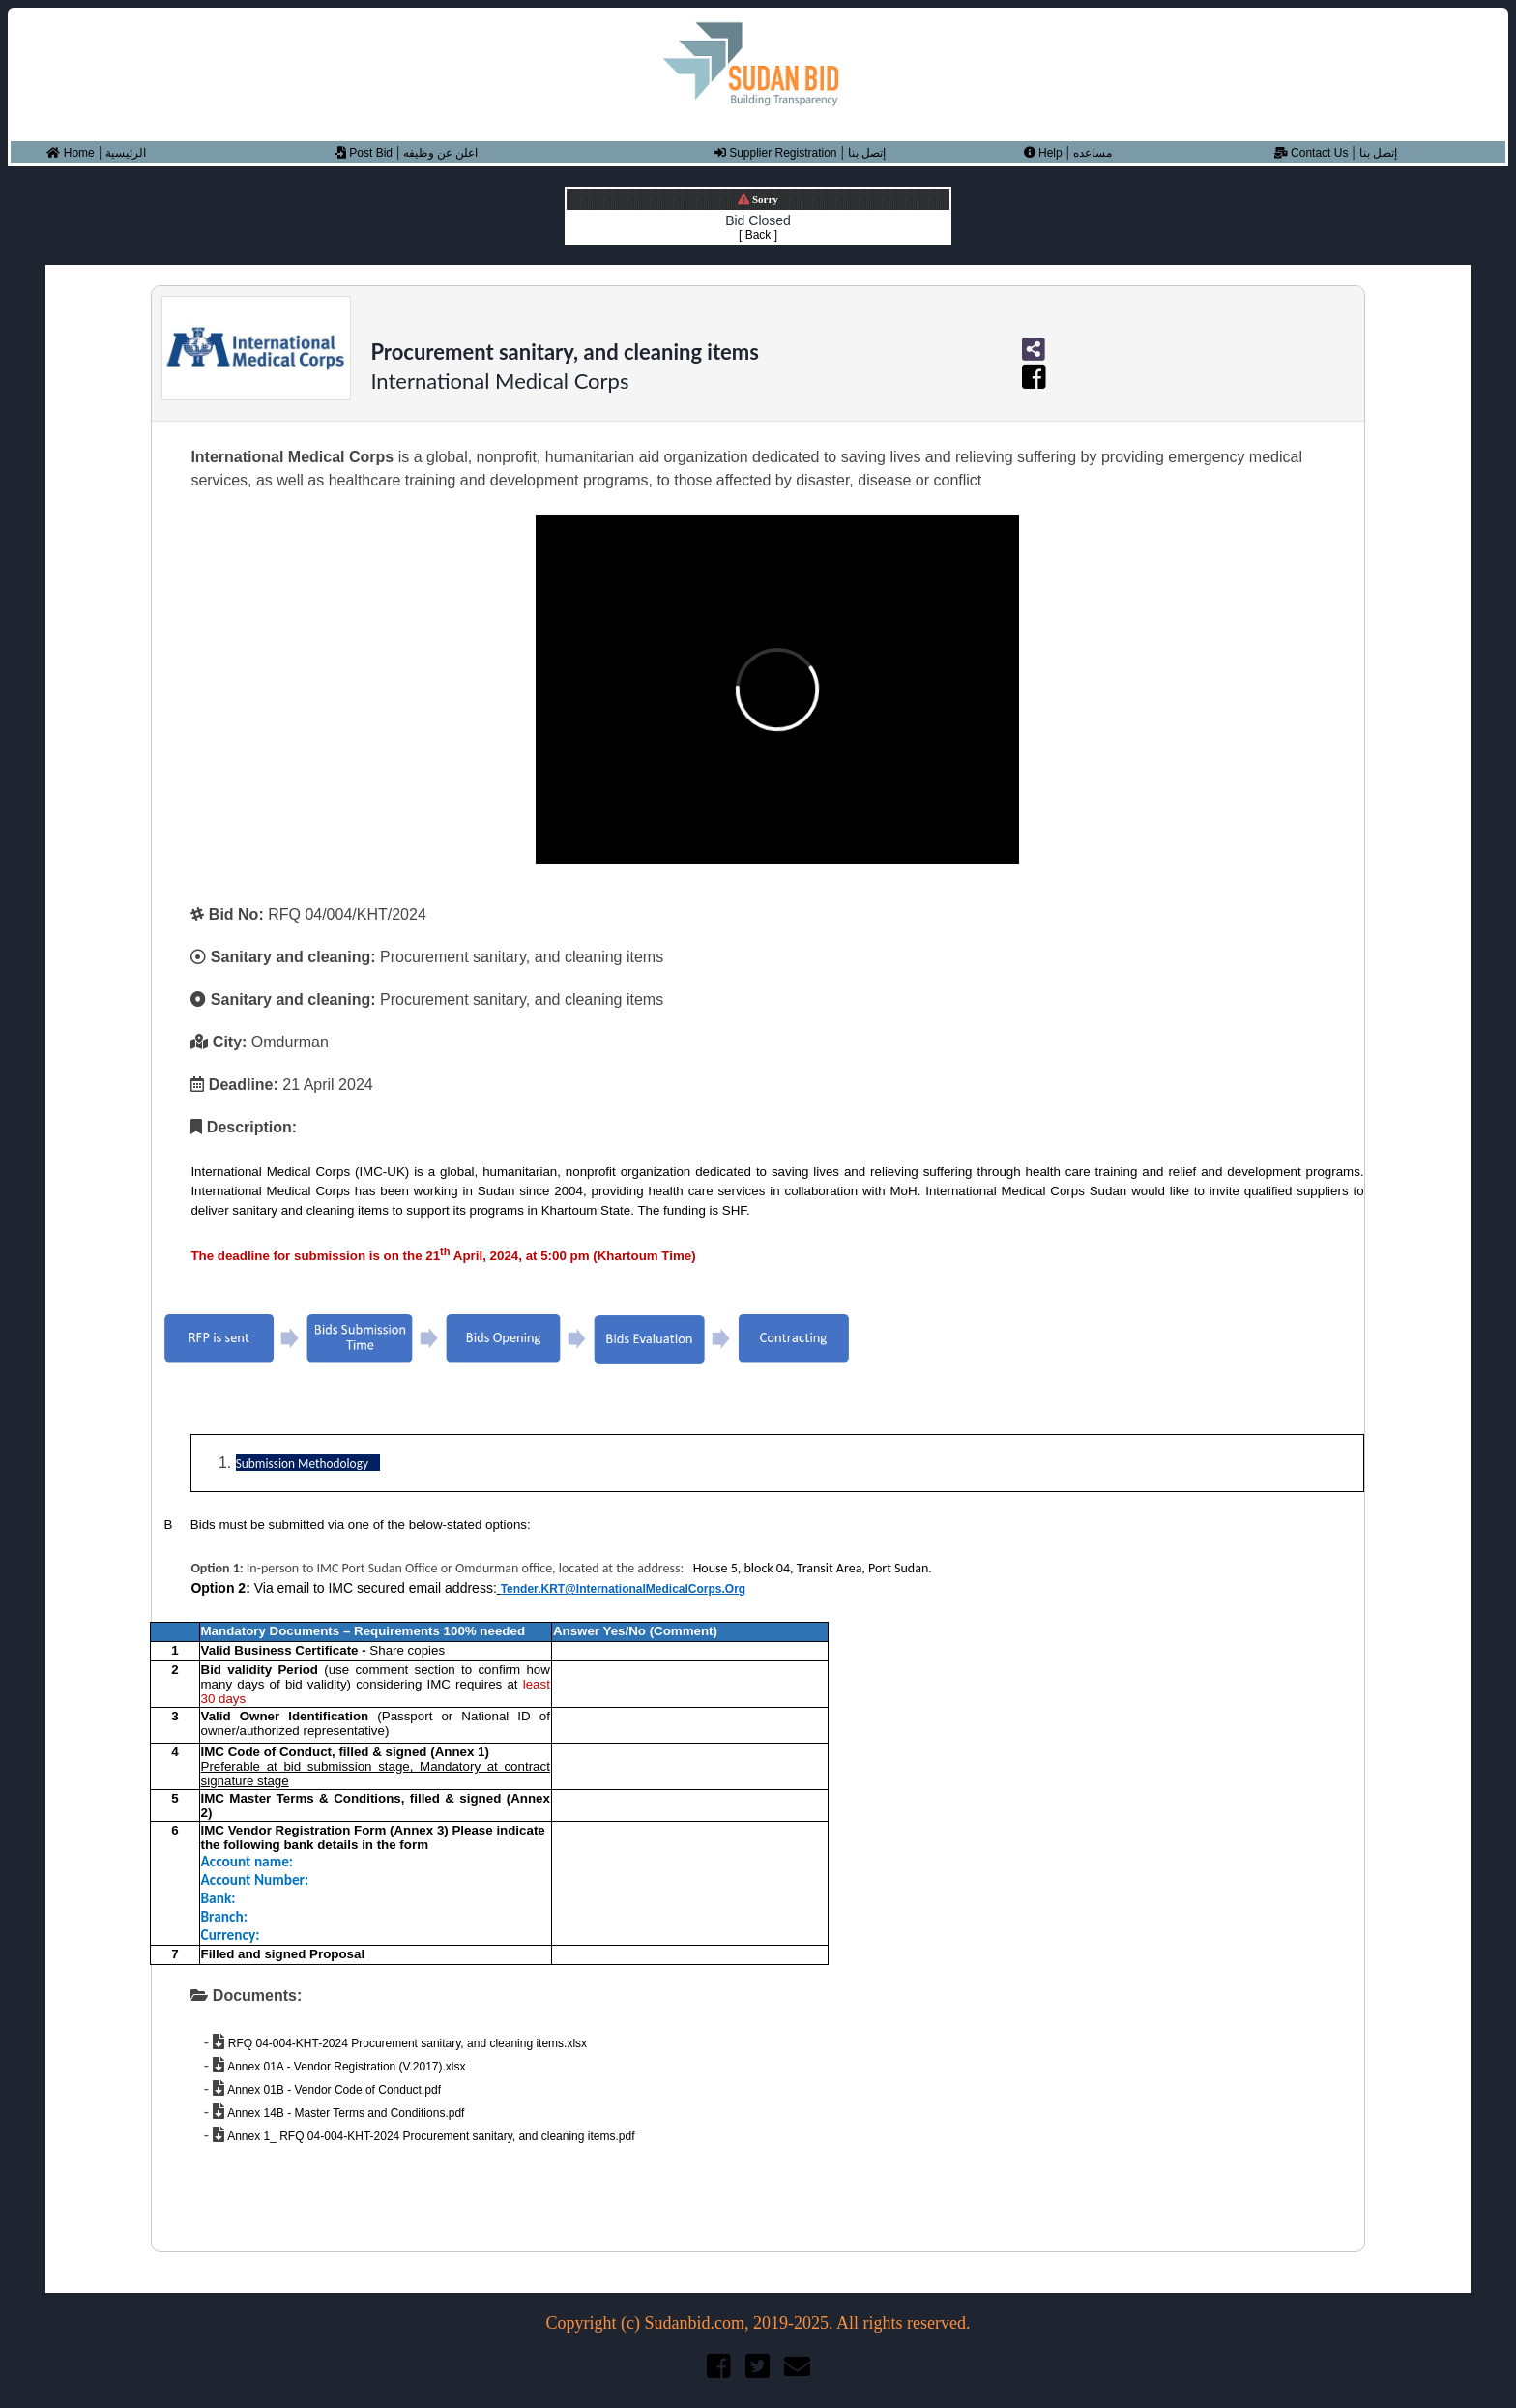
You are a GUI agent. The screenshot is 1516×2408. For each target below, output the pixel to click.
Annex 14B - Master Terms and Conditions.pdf (344, 2113)
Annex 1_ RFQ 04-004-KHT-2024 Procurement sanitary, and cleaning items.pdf (429, 2136)
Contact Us (1311, 153)
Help (1043, 153)
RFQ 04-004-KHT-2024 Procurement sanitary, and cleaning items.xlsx (405, 2043)
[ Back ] (758, 235)
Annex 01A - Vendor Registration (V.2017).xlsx (344, 2066)
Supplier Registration (775, 153)
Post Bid (364, 153)
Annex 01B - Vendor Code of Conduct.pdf (332, 2090)
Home (70, 153)
